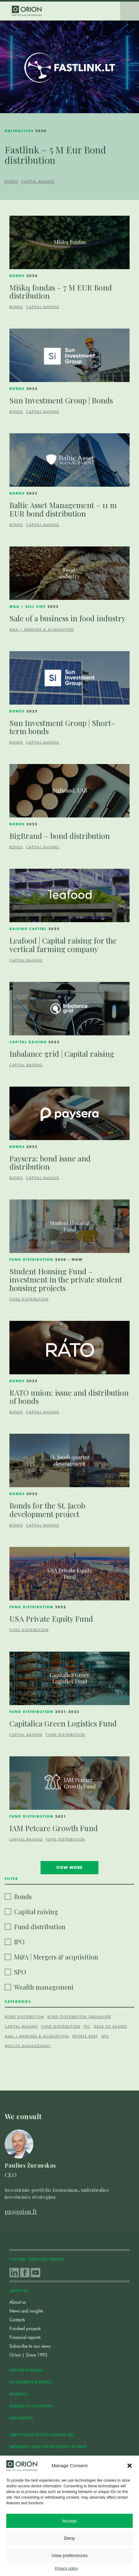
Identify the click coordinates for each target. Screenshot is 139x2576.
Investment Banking (30, 2382)
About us (17, 2302)
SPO (20, 1972)
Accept (69, 2520)
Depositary (21, 2417)
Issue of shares (110, 2026)
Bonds (11, 181)
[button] (129, 2465)
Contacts (17, 2320)
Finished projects (25, 2328)
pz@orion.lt (21, 2211)
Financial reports (25, 2337)
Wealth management (44, 1987)
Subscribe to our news (29, 2346)
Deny (69, 2538)
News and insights (26, 2311)
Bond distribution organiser (79, 2017)
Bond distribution (24, 2017)
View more (69, 1868)
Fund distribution (29, 1299)
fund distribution (61, 2026)
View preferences (69, 2555)
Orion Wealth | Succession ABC (42, 2434)
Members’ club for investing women (47, 2446)
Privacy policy (66, 2568)
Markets (18, 2393)
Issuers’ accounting (31, 2405)
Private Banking (26, 2370)
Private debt (85, 2036)
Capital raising (38, 181)
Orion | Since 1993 (28, 2355)
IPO (19, 1941)
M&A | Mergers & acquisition (41, 629)
